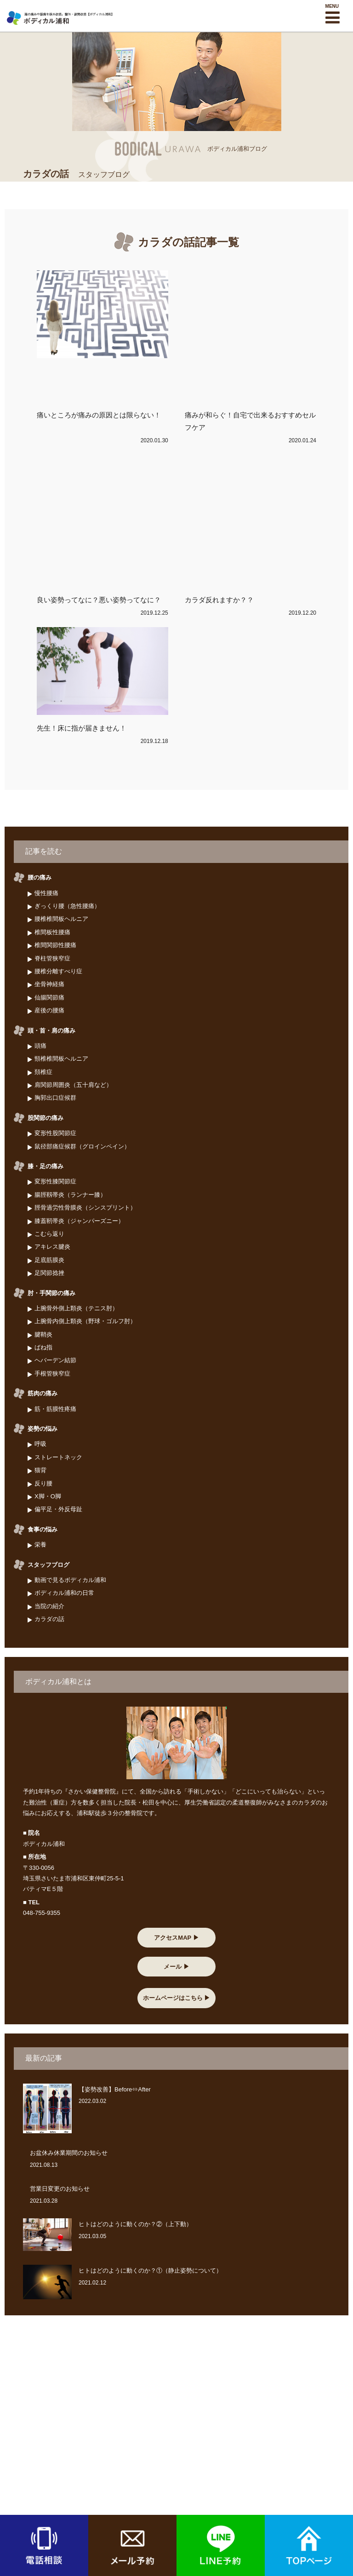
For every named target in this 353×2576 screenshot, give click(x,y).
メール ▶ (176, 1966)
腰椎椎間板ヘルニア (61, 918)
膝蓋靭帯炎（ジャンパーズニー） (79, 1220)
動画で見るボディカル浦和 (70, 1579)
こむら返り (49, 1233)
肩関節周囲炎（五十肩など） (73, 1084)
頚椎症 (43, 1071)
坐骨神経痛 (49, 984)
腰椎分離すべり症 (58, 971)
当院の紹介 (49, 1606)
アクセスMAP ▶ (176, 1937)
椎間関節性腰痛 (55, 945)
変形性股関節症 (55, 1133)
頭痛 (40, 1045)
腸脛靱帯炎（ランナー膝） (70, 1194)
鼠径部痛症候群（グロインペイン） (82, 1146)
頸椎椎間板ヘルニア (61, 1058)
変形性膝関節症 (55, 1181)
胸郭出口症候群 (55, 1097)
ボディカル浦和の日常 (64, 1592)
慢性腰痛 (46, 893)
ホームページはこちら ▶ (177, 1997)
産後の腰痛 (49, 1010)
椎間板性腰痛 (52, 932)
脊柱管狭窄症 (52, 958)
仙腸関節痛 (49, 997)
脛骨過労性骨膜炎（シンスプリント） (85, 1207)
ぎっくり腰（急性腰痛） (67, 905)
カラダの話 (49, 1619)
